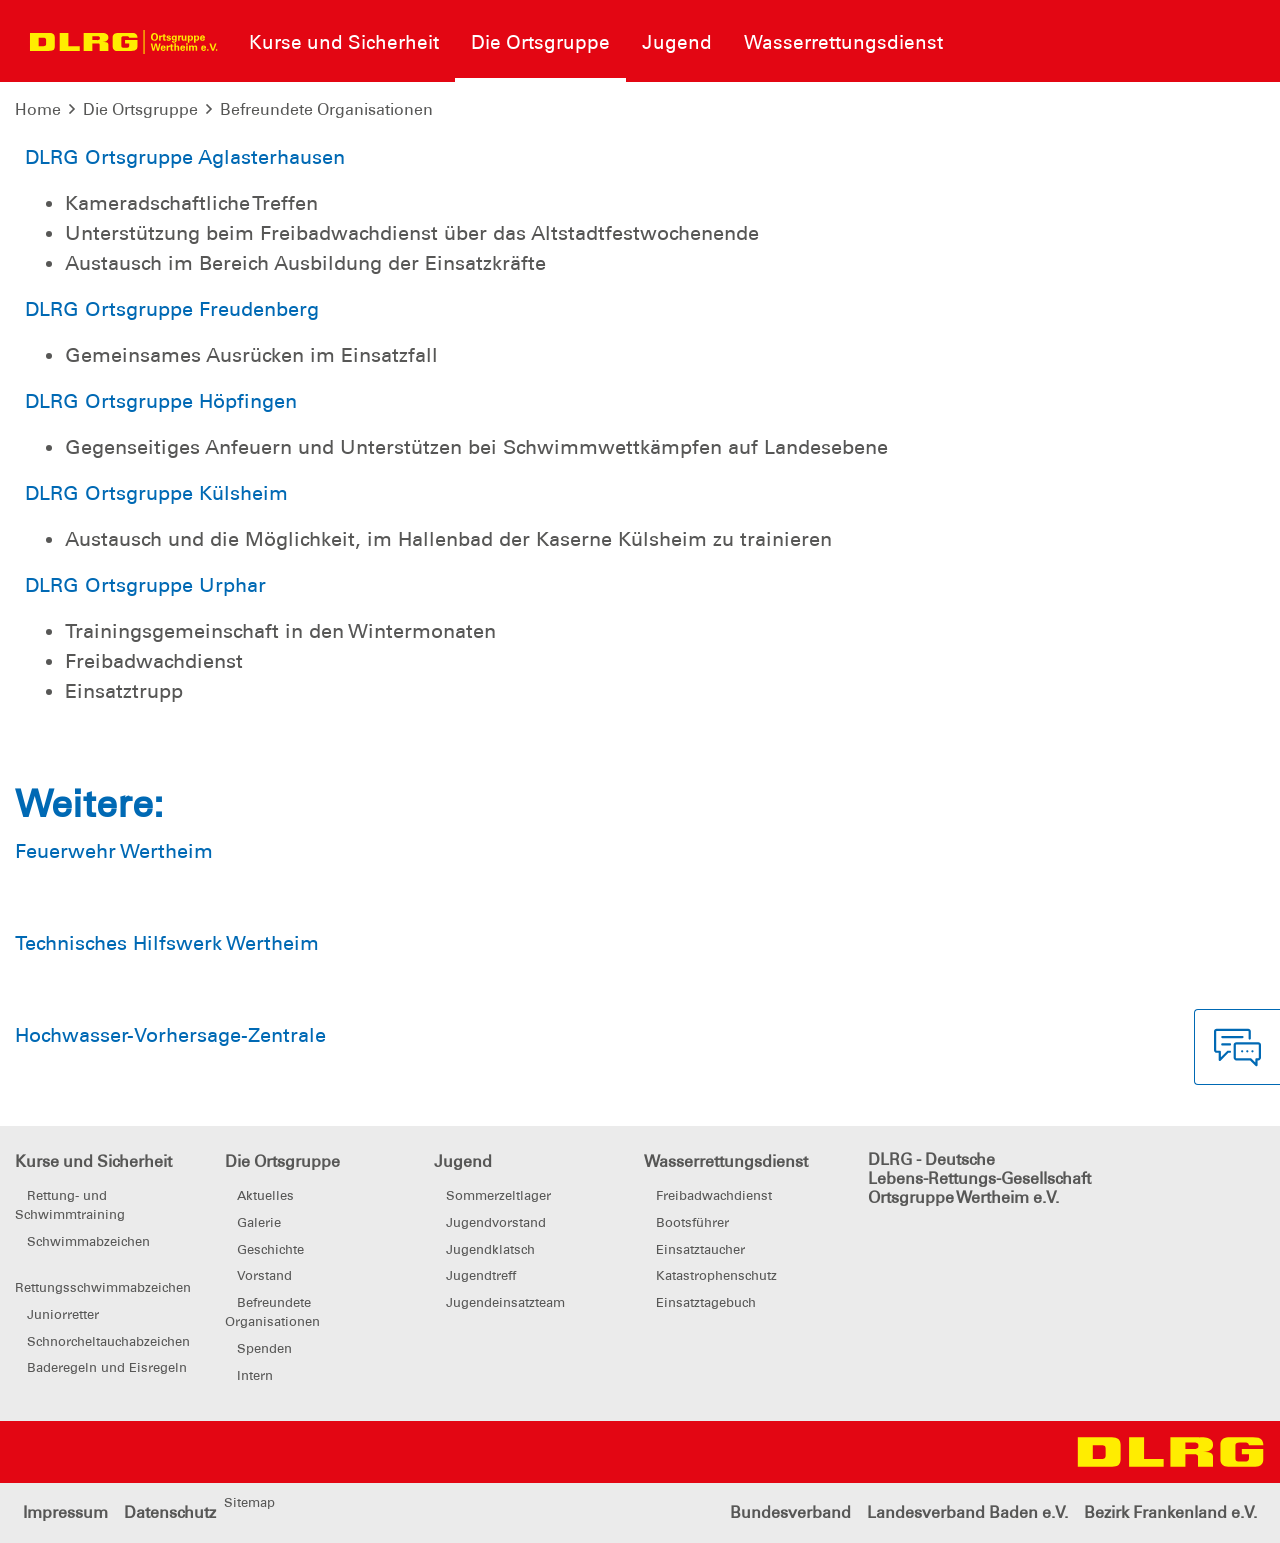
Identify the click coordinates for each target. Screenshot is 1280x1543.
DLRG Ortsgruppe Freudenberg (172, 309)
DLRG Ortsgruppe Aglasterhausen (185, 157)
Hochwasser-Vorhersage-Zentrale (170, 1035)
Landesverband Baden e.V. (967, 1512)
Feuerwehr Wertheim (114, 851)
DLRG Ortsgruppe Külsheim (156, 493)
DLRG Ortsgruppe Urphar (145, 585)
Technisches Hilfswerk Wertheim (167, 943)
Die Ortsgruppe (140, 109)
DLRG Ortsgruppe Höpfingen (161, 401)
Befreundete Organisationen (326, 109)
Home (38, 109)
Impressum (65, 1512)
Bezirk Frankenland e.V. (1170, 1512)
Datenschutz (170, 1512)
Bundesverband (790, 1512)
